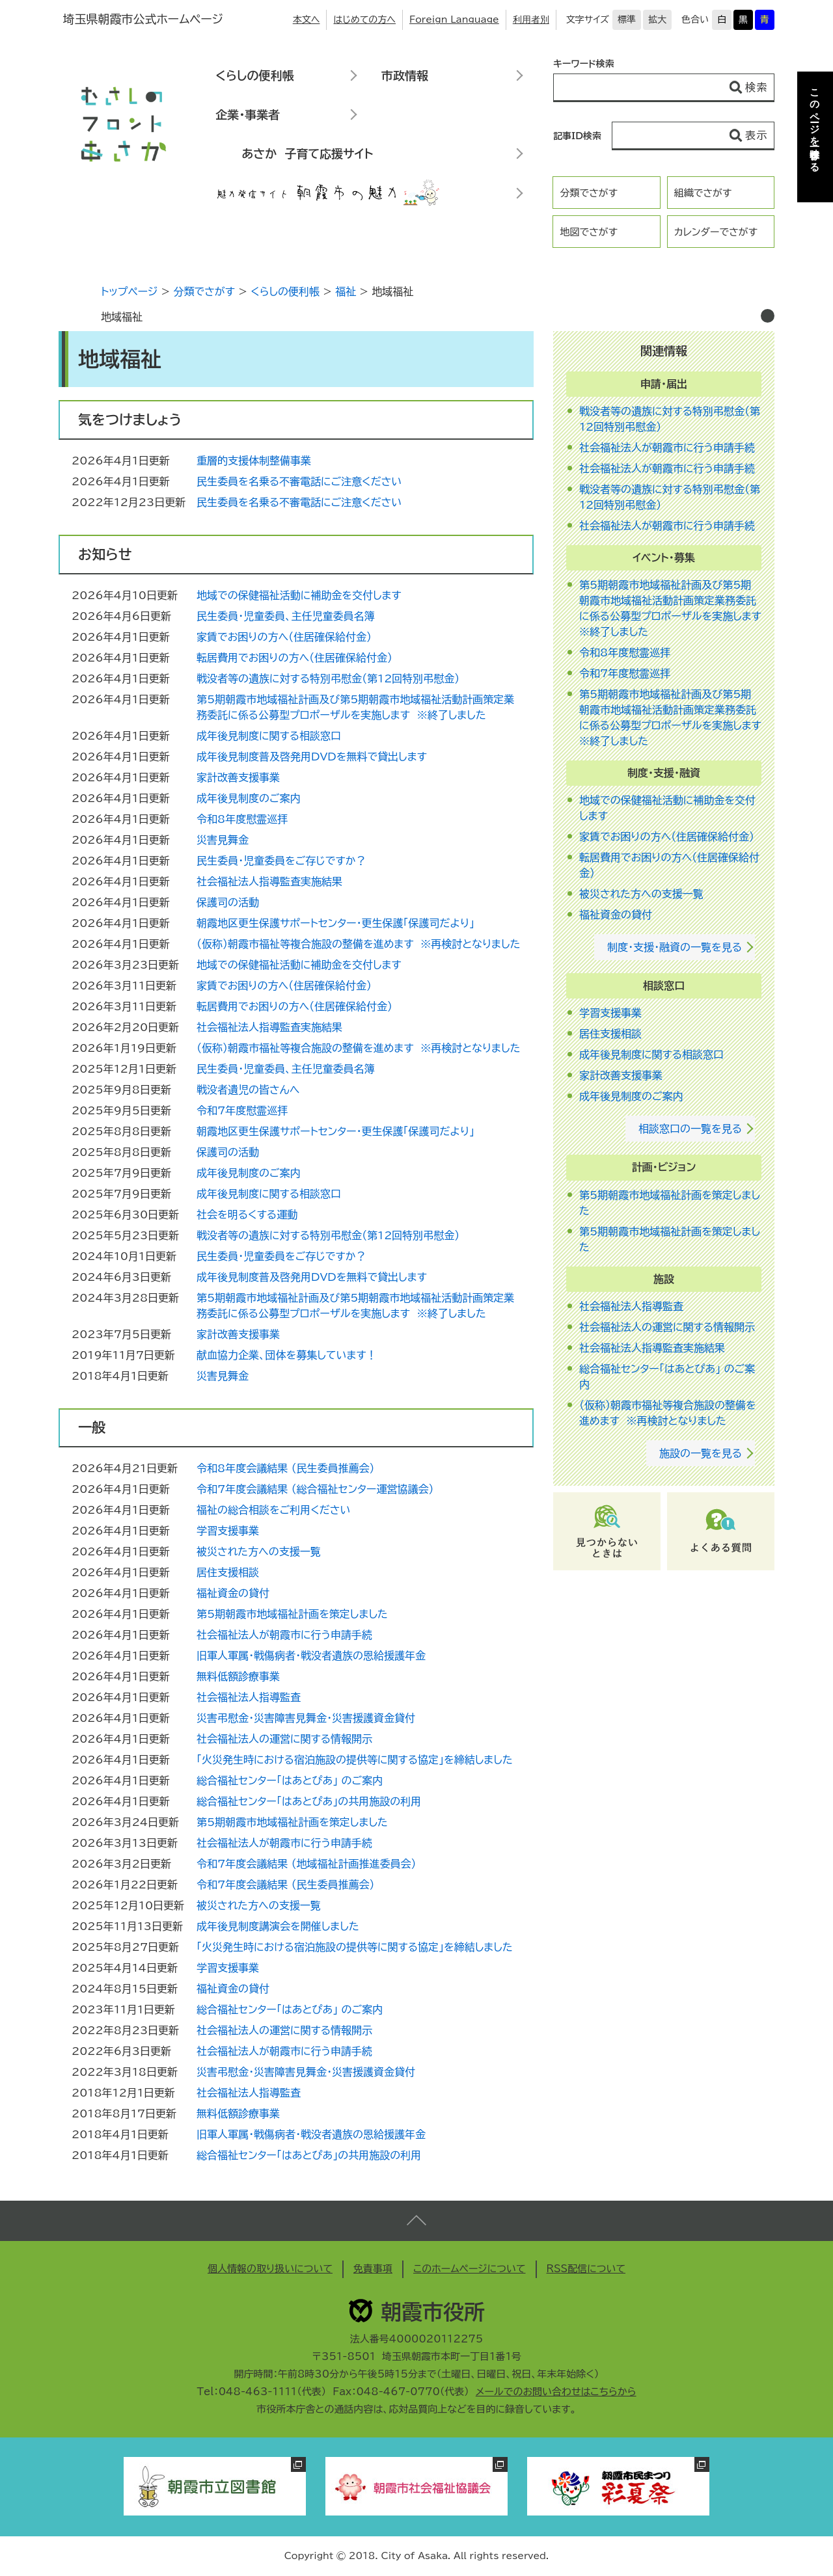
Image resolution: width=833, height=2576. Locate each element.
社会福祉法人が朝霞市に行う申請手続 (284, 1635)
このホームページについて (469, 2269)
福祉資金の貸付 (233, 1593)
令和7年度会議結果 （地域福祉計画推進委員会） (306, 1863)
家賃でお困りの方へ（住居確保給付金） (284, 637)
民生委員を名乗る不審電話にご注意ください (299, 481)
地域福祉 (122, 317)
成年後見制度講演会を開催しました (278, 1926)
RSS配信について (586, 2269)
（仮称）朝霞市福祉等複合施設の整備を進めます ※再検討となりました (358, 944)
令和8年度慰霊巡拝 (242, 819)
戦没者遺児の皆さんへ (248, 1089)
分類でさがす (589, 193)
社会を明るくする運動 (247, 1214)
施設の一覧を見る (700, 1453)
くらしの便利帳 (254, 75)
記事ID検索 (577, 136)
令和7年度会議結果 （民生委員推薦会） (286, 1884)
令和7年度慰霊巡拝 (242, 1110)
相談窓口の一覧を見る (690, 1128)
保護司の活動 (228, 902)
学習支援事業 (228, 1530)
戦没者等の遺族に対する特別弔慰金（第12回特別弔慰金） (328, 678)
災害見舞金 (223, 840)
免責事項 (372, 2269)
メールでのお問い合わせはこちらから (556, 2391)
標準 (627, 19)
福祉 (345, 291)
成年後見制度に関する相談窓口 (269, 736)
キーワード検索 (583, 63)
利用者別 (531, 19)
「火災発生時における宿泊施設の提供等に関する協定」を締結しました (355, 1759)
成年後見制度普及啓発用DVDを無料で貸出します (312, 756)
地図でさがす (589, 232)
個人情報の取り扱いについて (270, 2269)
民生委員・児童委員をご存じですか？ (281, 860)
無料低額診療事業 (238, 1676)
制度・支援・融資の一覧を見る (674, 947)
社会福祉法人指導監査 (249, 1697)
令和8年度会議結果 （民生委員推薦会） (286, 1468)
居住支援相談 (228, 1572)
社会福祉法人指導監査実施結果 (269, 881)
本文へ (306, 19)
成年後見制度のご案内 (249, 798)
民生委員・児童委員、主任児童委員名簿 (286, 616)
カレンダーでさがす (716, 232)
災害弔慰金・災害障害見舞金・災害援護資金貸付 (306, 1718)
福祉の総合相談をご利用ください (273, 1510)
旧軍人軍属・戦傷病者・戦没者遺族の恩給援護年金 (311, 1655)
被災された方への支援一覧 (259, 1551)
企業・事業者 (247, 114)
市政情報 (404, 75)
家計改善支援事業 (238, 777)
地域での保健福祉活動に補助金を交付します (299, 595)
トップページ (129, 291)
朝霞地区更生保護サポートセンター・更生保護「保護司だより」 (335, 923)
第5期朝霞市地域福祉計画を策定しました (292, 1614)
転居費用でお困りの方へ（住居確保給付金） (294, 657)
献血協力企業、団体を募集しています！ (287, 1355)
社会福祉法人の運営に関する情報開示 (284, 1739)
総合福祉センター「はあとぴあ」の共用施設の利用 (309, 1801)
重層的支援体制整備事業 (254, 460)
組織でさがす (703, 193)
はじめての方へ (364, 19)
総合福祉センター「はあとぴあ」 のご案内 (290, 1780)
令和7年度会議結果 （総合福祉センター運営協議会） (315, 1489)
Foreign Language (454, 19)
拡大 (657, 19)
